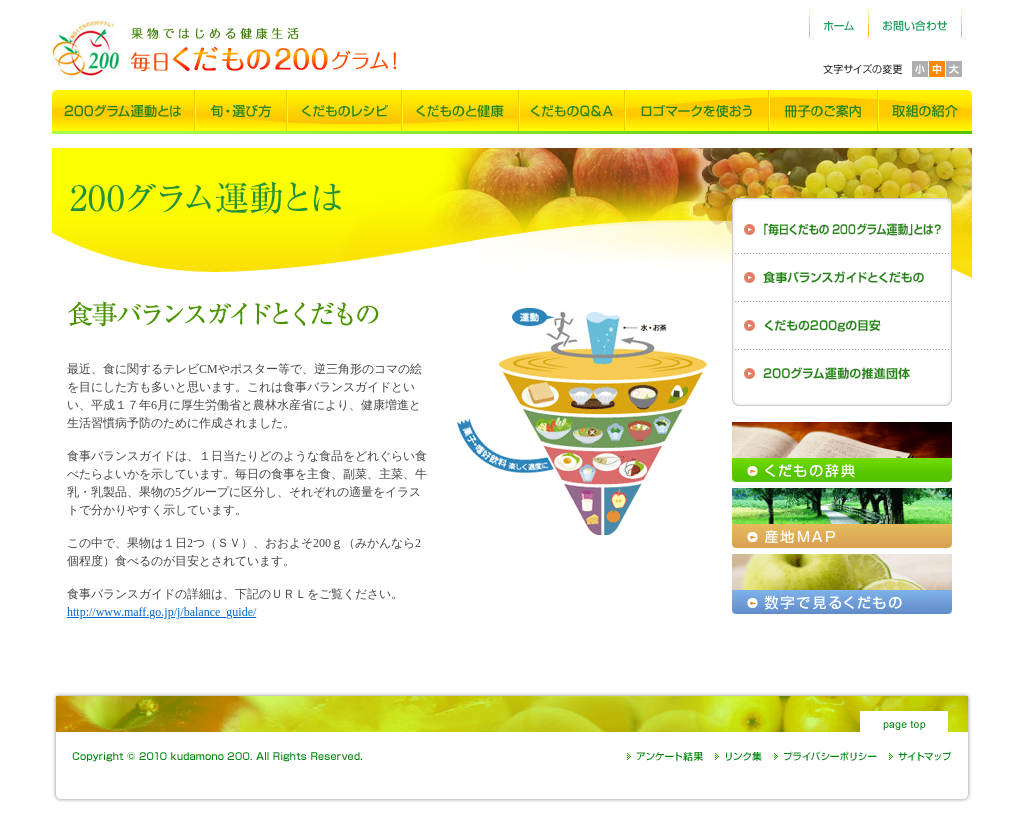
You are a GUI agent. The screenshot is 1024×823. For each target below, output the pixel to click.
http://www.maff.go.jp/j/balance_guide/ (161, 612)
